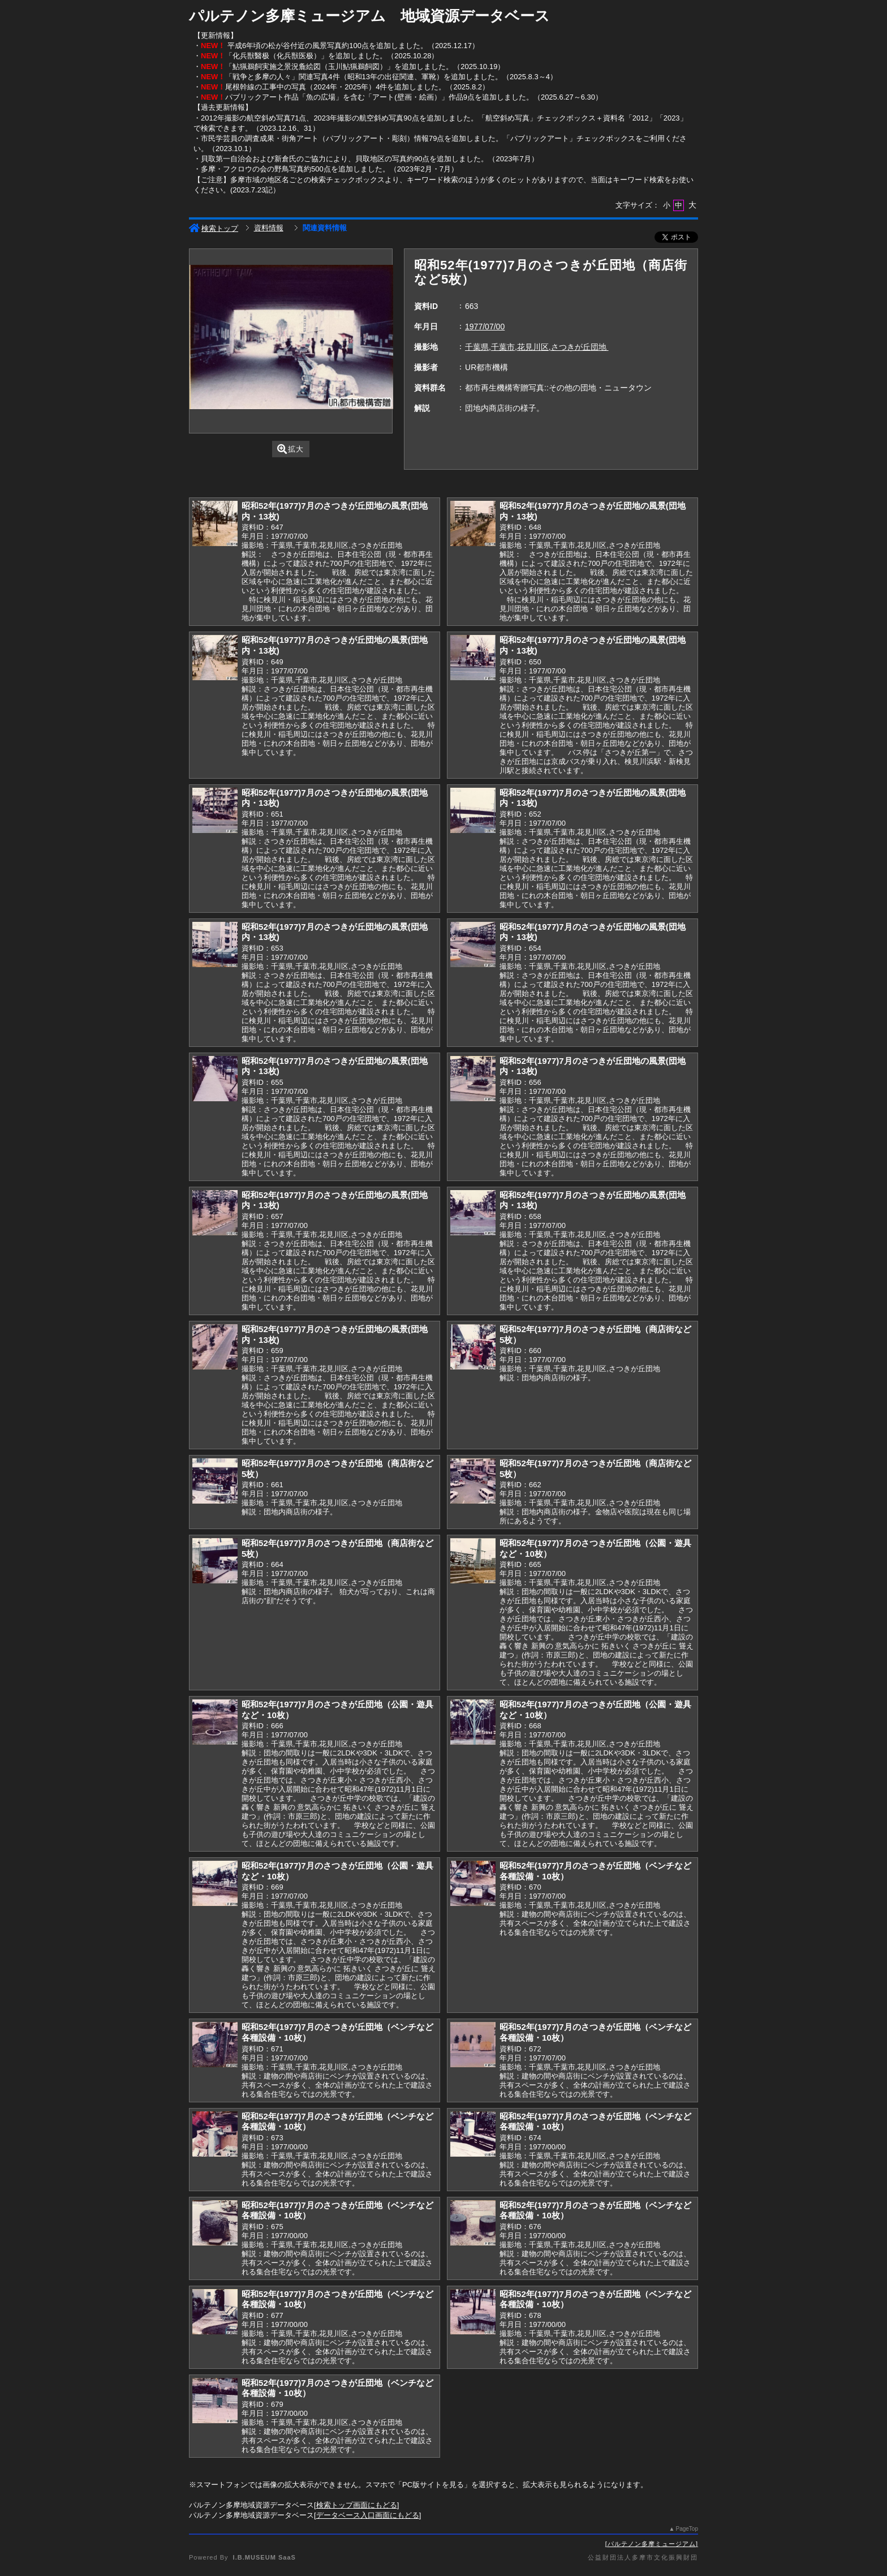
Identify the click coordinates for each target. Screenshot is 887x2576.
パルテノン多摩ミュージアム (652, 2543)
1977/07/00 (485, 326)
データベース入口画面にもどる (367, 2515)
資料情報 (268, 228)
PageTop (687, 2529)
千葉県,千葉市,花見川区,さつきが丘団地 (537, 346)
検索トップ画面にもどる (356, 2505)
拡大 (290, 449)
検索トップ (213, 228)
